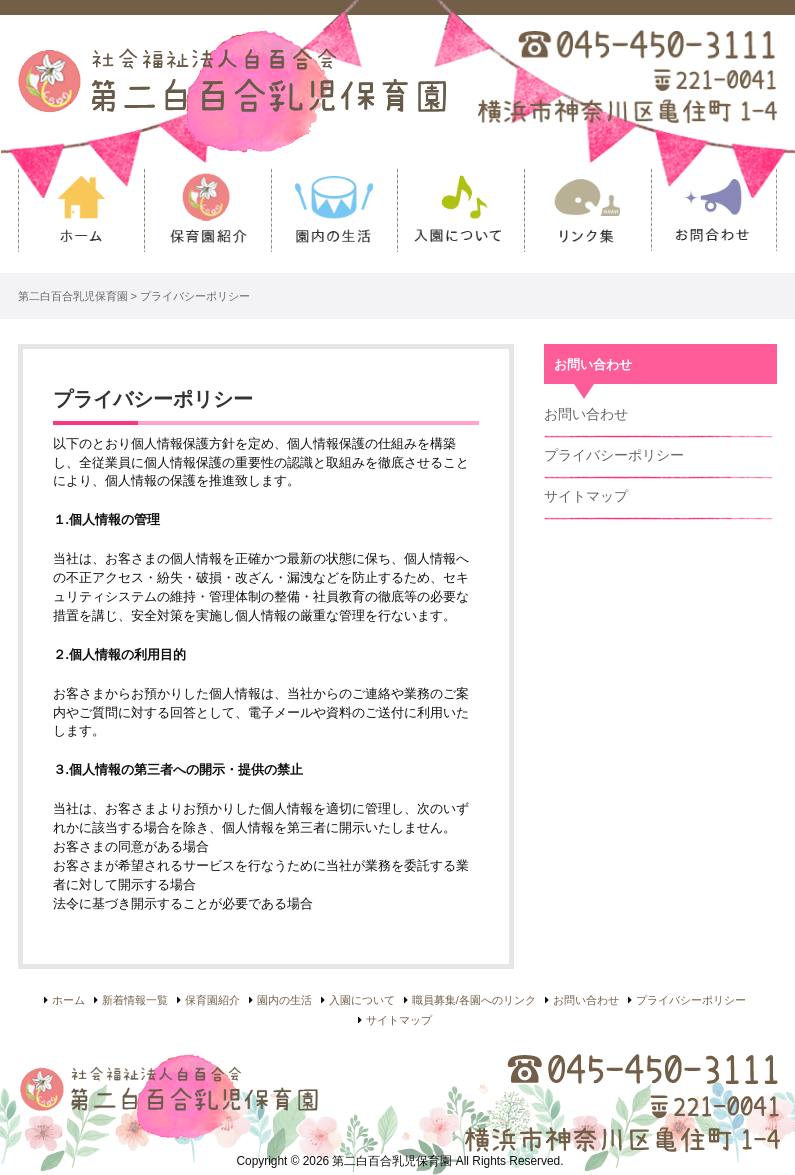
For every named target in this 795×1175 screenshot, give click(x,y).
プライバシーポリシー (614, 455)
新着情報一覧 (135, 1000)
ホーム (81, 220)
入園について (460, 220)
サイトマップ (586, 496)
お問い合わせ (714, 220)
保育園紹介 (207, 220)
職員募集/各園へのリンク (474, 1000)
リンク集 (587, 220)
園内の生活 (334, 220)
